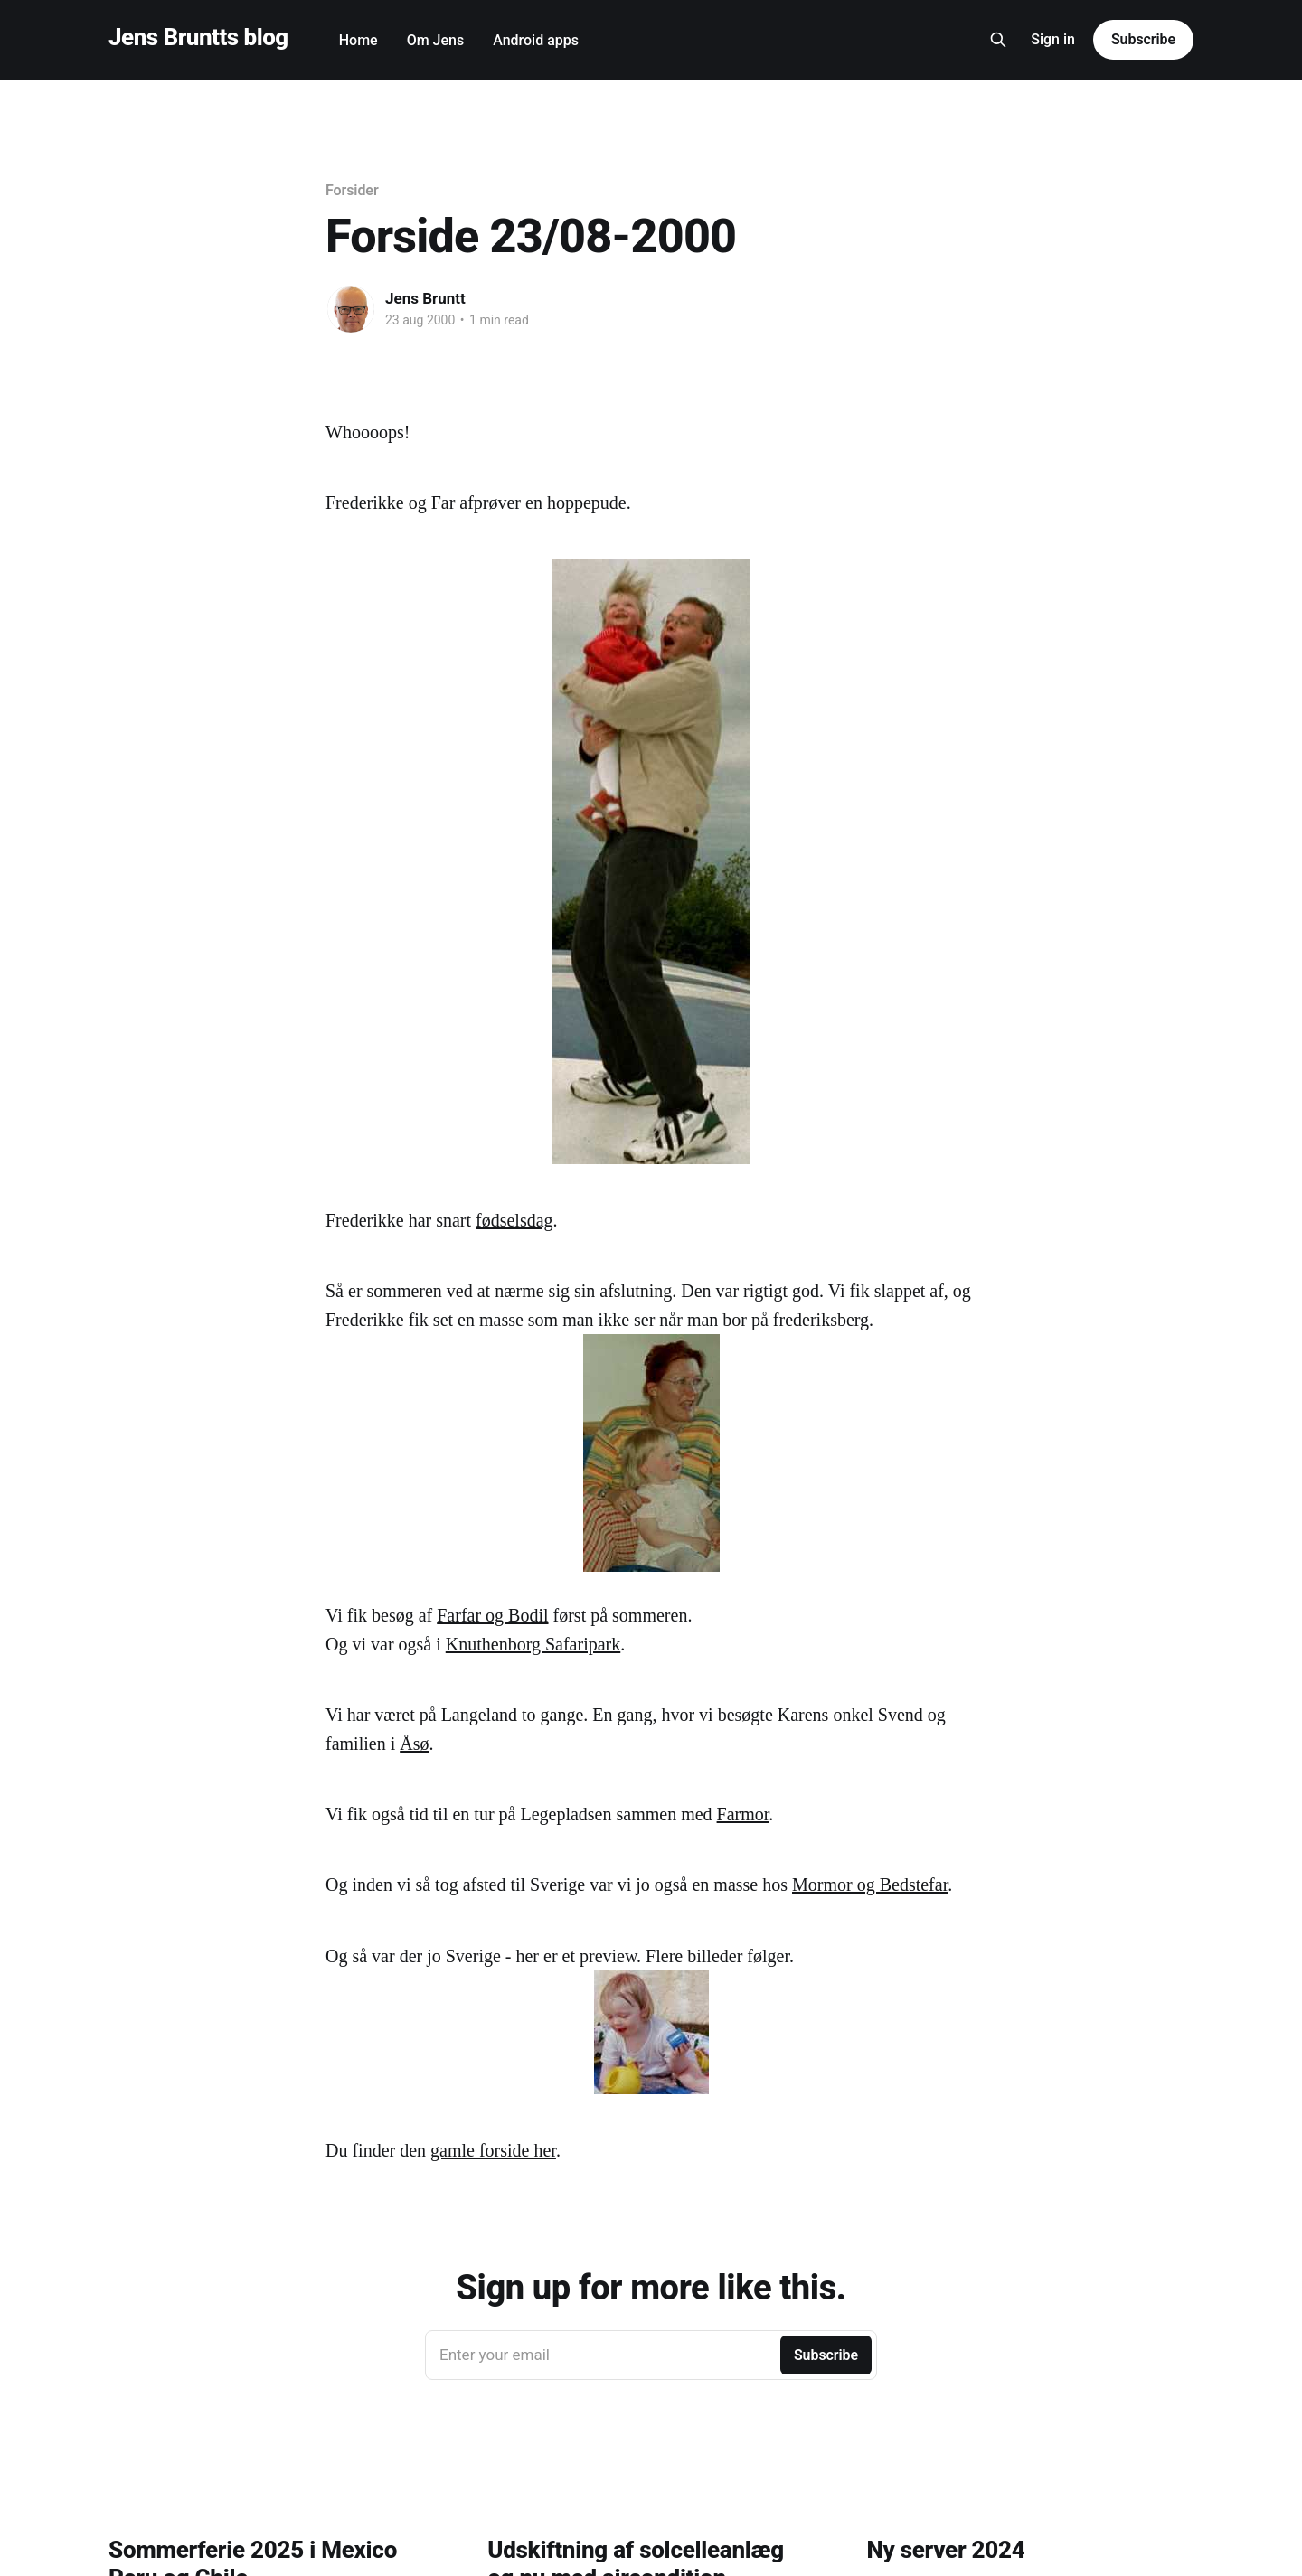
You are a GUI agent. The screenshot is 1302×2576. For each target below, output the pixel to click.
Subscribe (1143, 39)
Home (358, 40)
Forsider (352, 190)
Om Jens (436, 40)
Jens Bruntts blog (198, 37)
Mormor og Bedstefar (870, 1884)
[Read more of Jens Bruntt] (351, 309)
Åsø (414, 1743)
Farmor (743, 1814)
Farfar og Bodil (492, 1615)
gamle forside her (493, 2150)
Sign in (1053, 39)
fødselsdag (514, 1220)
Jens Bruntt (425, 298)
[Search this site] (998, 39)
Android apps (536, 40)
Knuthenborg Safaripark (533, 1644)
